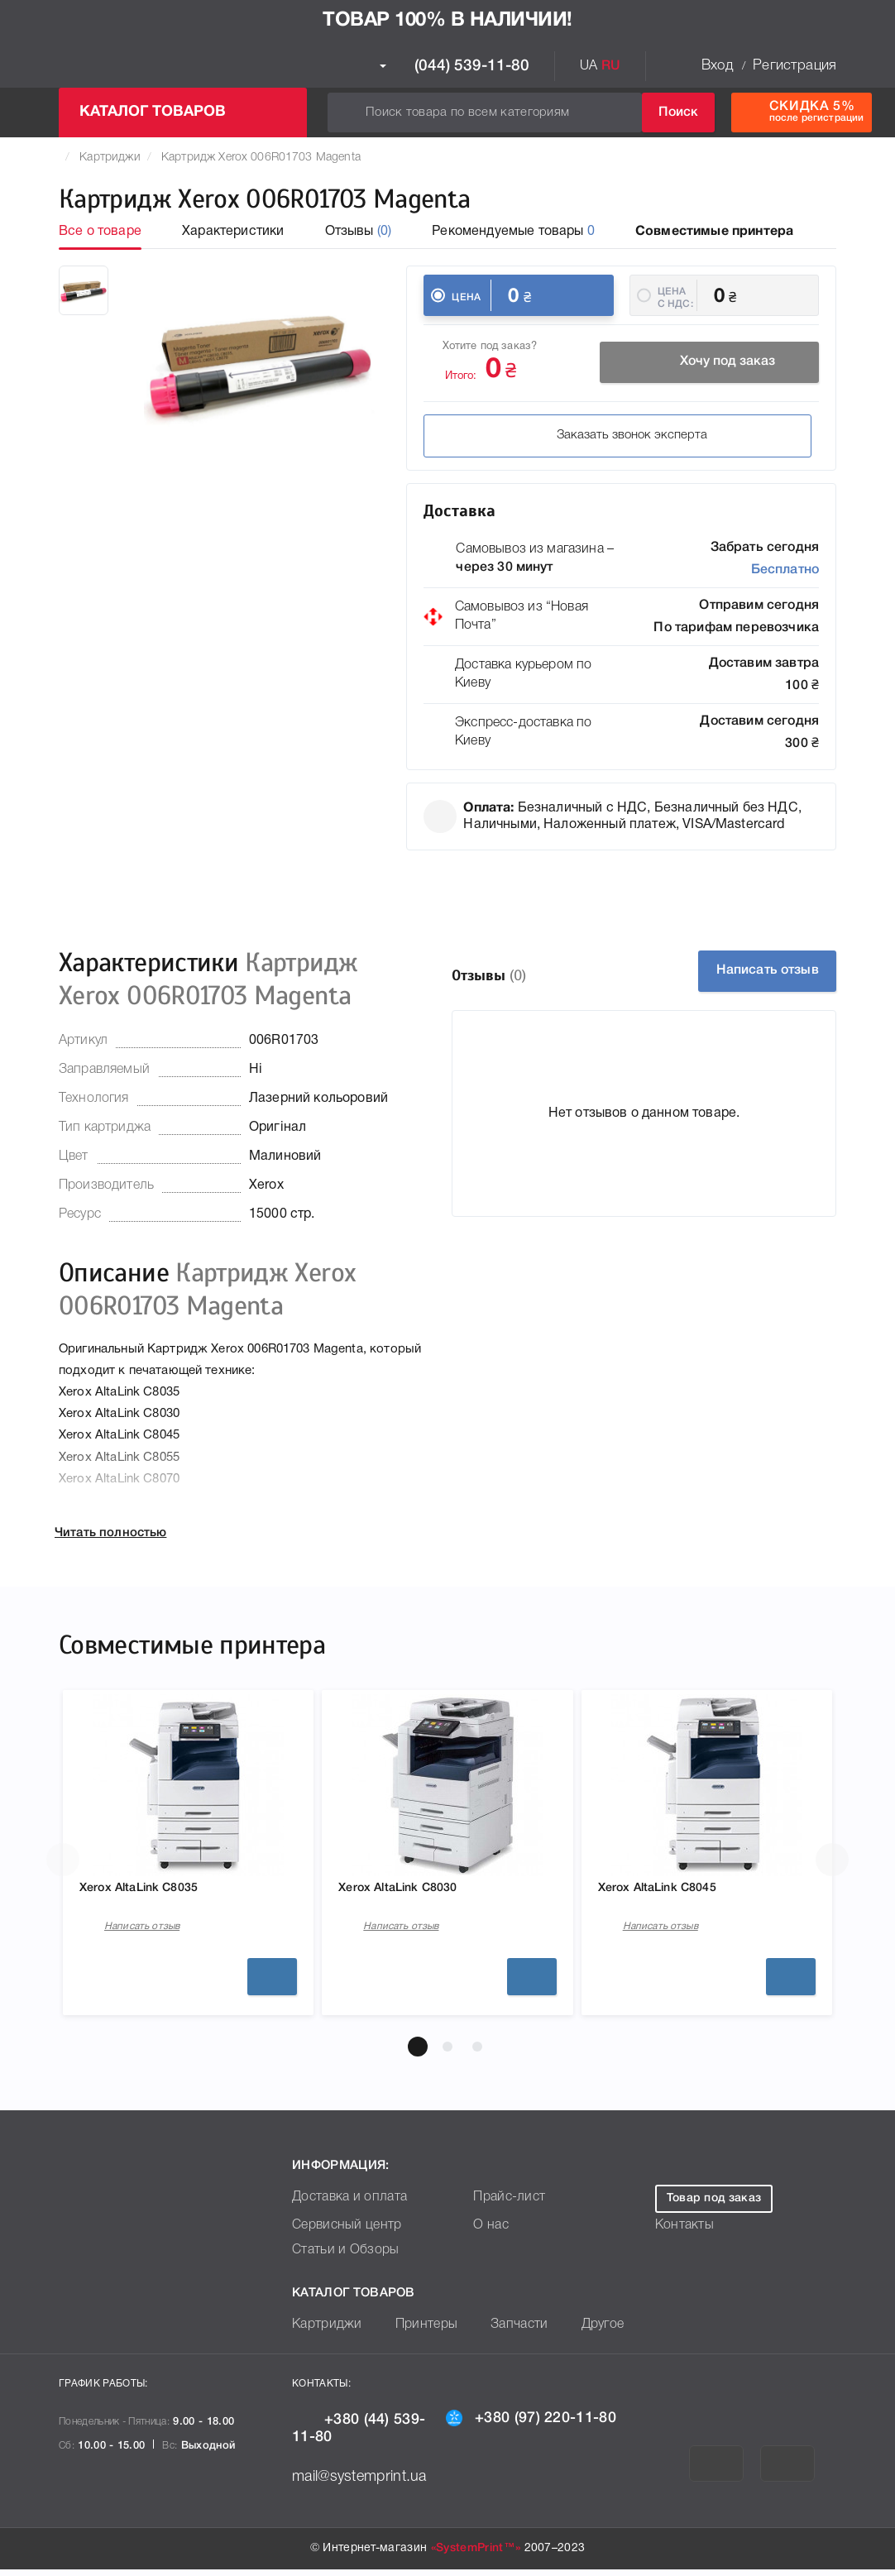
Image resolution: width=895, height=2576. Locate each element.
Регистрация (794, 66)
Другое (578, 2331)
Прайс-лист (505, 2204)
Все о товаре (100, 231)
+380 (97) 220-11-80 (531, 2423)
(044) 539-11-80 (454, 66)
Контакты (681, 2232)
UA (588, 66)
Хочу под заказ (709, 365)
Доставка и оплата (343, 2204)
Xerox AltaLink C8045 (673, 1890)
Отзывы (358, 231)
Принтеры (415, 2331)
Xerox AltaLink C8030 (413, 1890)
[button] (418, 2053)
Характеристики (233, 231)
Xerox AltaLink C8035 (154, 1890)
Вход (717, 66)
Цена (466, 297)
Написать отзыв (753, 971)
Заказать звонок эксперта (537, 438)
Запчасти (500, 2331)
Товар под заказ (714, 2205)
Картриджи (109, 157)
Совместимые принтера (714, 231)
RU (610, 66)
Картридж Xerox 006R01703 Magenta (261, 157)
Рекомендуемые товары (513, 231)
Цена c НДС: (675, 297)
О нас (489, 2232)
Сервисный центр (341, 2232)
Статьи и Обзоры (339, 2257)
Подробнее (272, 1983)
